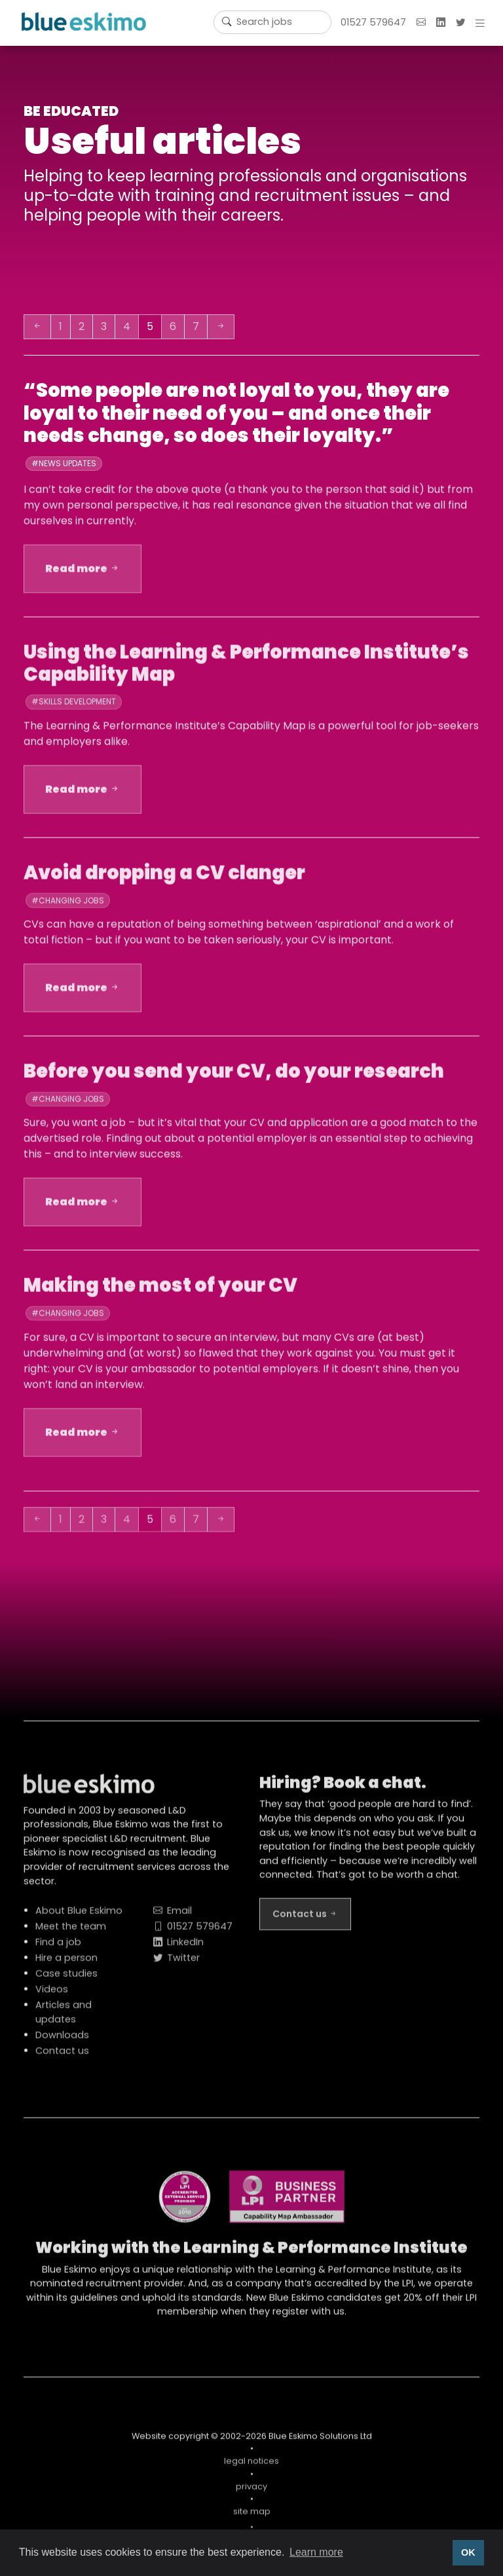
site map (251, 2517)
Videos (51, 1995)
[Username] (272, 22)
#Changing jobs (67, 905)
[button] (482, 23)
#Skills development (73, 707)
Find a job (58, 1948)
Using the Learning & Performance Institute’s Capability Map (246, 668)
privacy (251, 2492)
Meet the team (70, 1932)
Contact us (62, 2056)
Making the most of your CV (160, 1291)
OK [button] (468, 2552)
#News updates (63, 463)
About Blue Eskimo (78, 1916)
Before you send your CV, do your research (234, 1077)
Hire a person (66, 1963)
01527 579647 (373, 22)
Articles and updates (63, 2018)
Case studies (66, 1979)
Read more (82, 573)
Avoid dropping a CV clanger (164, 879)
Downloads (62, 2041)
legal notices (251, 2467)
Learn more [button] (316, 2552)
